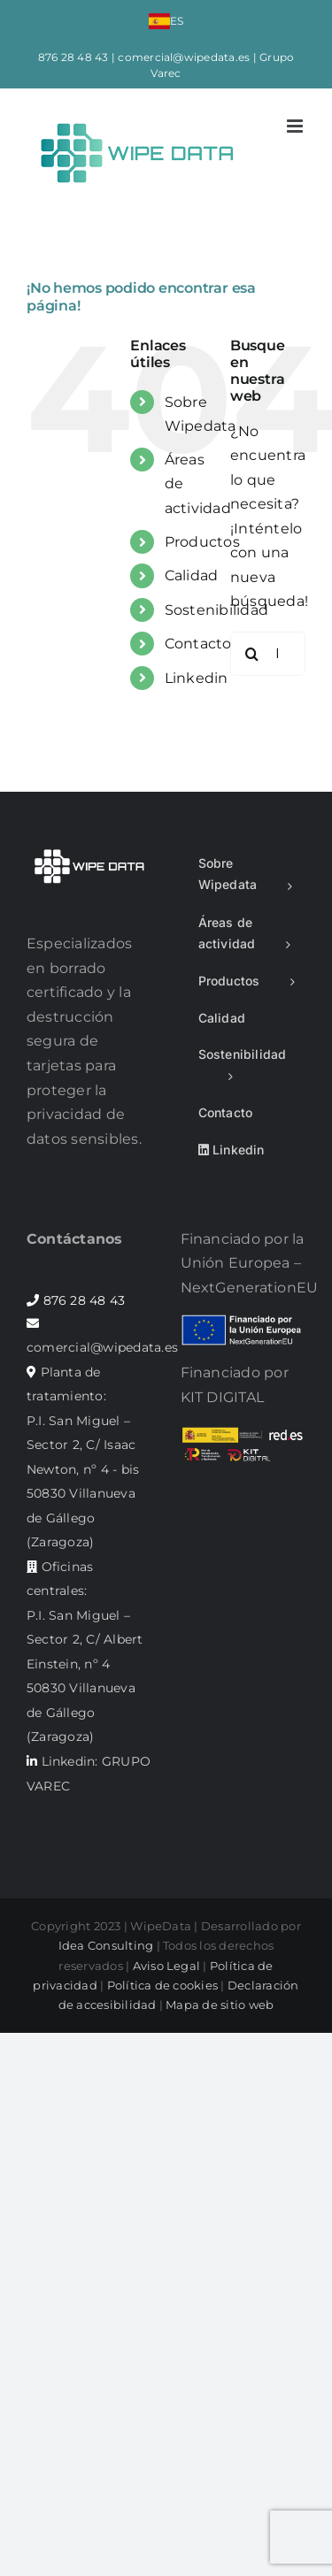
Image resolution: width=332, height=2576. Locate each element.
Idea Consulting (106, 1945)
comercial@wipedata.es (184, 57)
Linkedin (196, 678)
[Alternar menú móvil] (296, 126)
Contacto (198, 643)
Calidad (192, 575)
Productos (202, 541)
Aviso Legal (167, 1966)
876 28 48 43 (73, 57)
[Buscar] (252, 654)
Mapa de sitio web (220, 2004)
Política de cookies (163, 1985)
